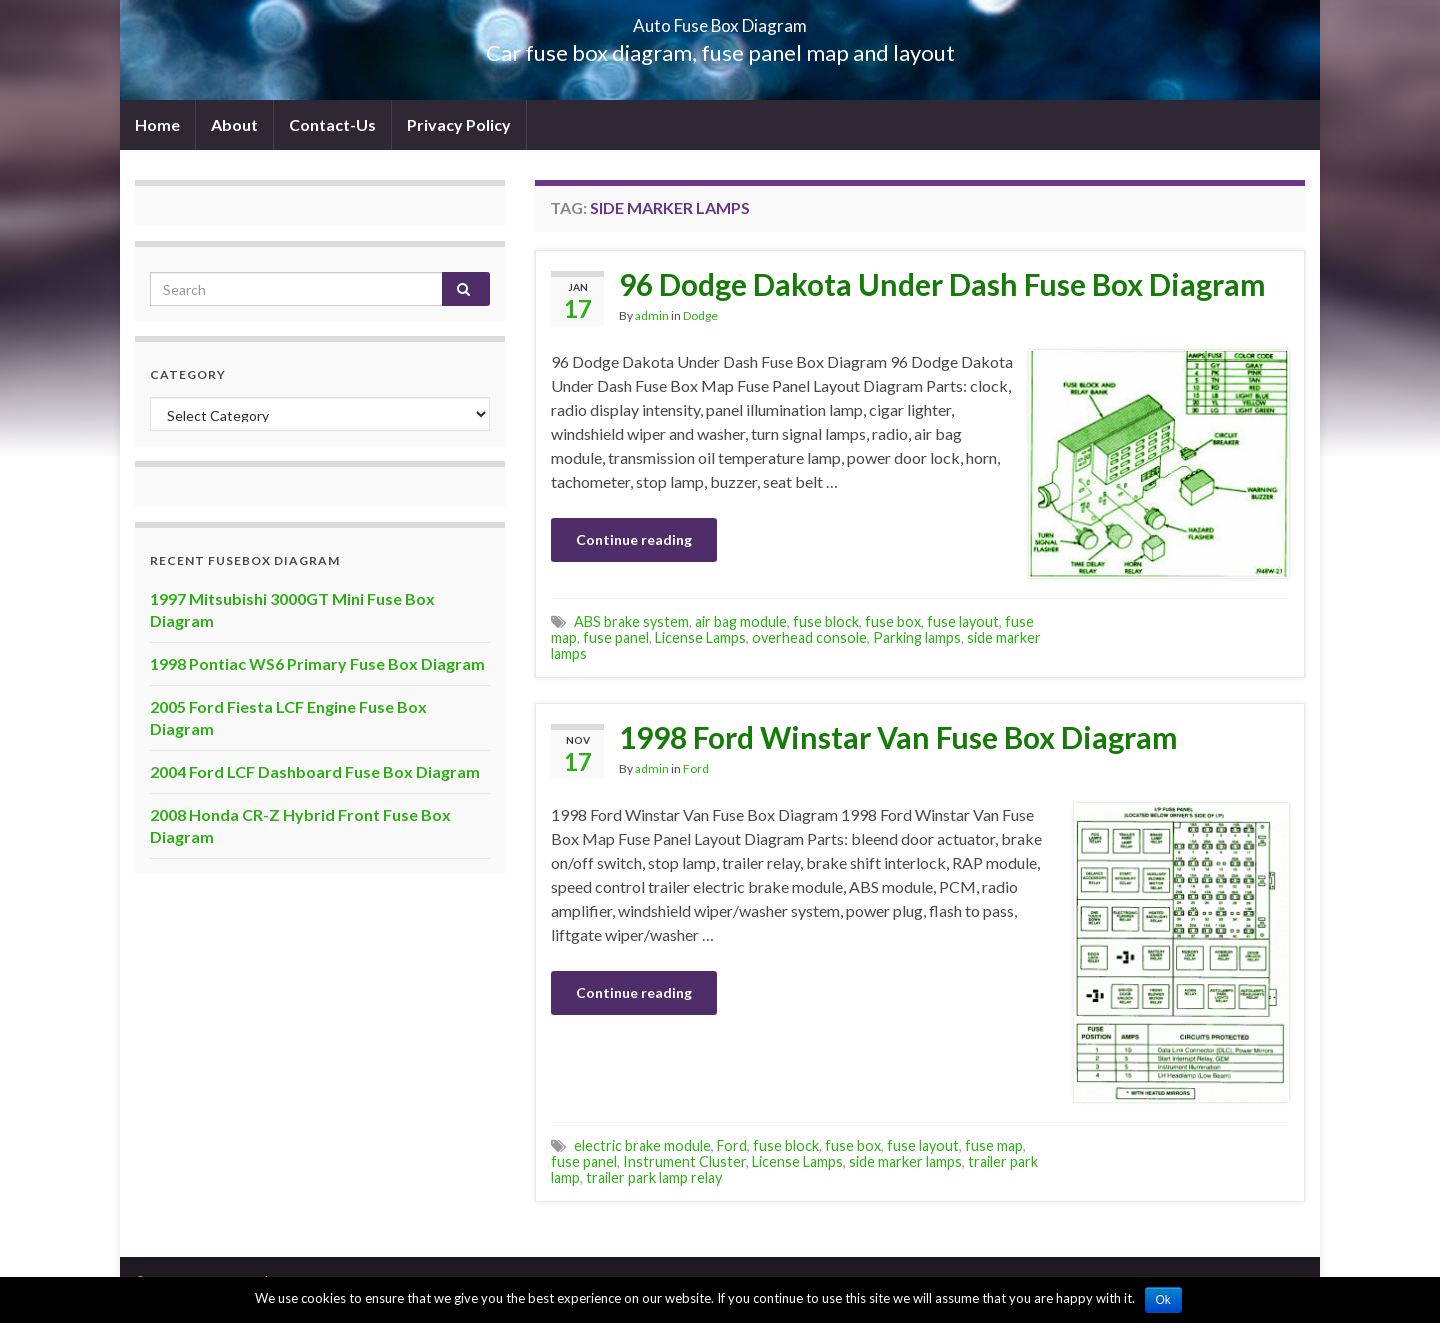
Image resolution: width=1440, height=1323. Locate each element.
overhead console (809, 637)
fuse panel (616, 637)
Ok (1163, 1300)
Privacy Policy (459, 124)
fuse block (826, 621)
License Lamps (700, 637)
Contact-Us (332, 124)
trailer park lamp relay (654, 1177)
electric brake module (642, 1145)
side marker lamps (905, 1161)
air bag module (741, 621)
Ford (696, 768)
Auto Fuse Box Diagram (720, 19)
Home (157, 124)
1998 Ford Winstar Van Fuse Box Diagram (898, 737)
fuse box (893, 621)
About (234, 124)
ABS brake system (631, 621)
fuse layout (963, 621)
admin (652, 315)
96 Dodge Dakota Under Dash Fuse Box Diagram (942, 284)
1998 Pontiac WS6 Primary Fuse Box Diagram (317, 663)
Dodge (700, 315)
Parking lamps (917, 637)
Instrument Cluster (684, 1161)
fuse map (994, 1145)
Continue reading (634, 539)
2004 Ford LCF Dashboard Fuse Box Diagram (315, 771)
